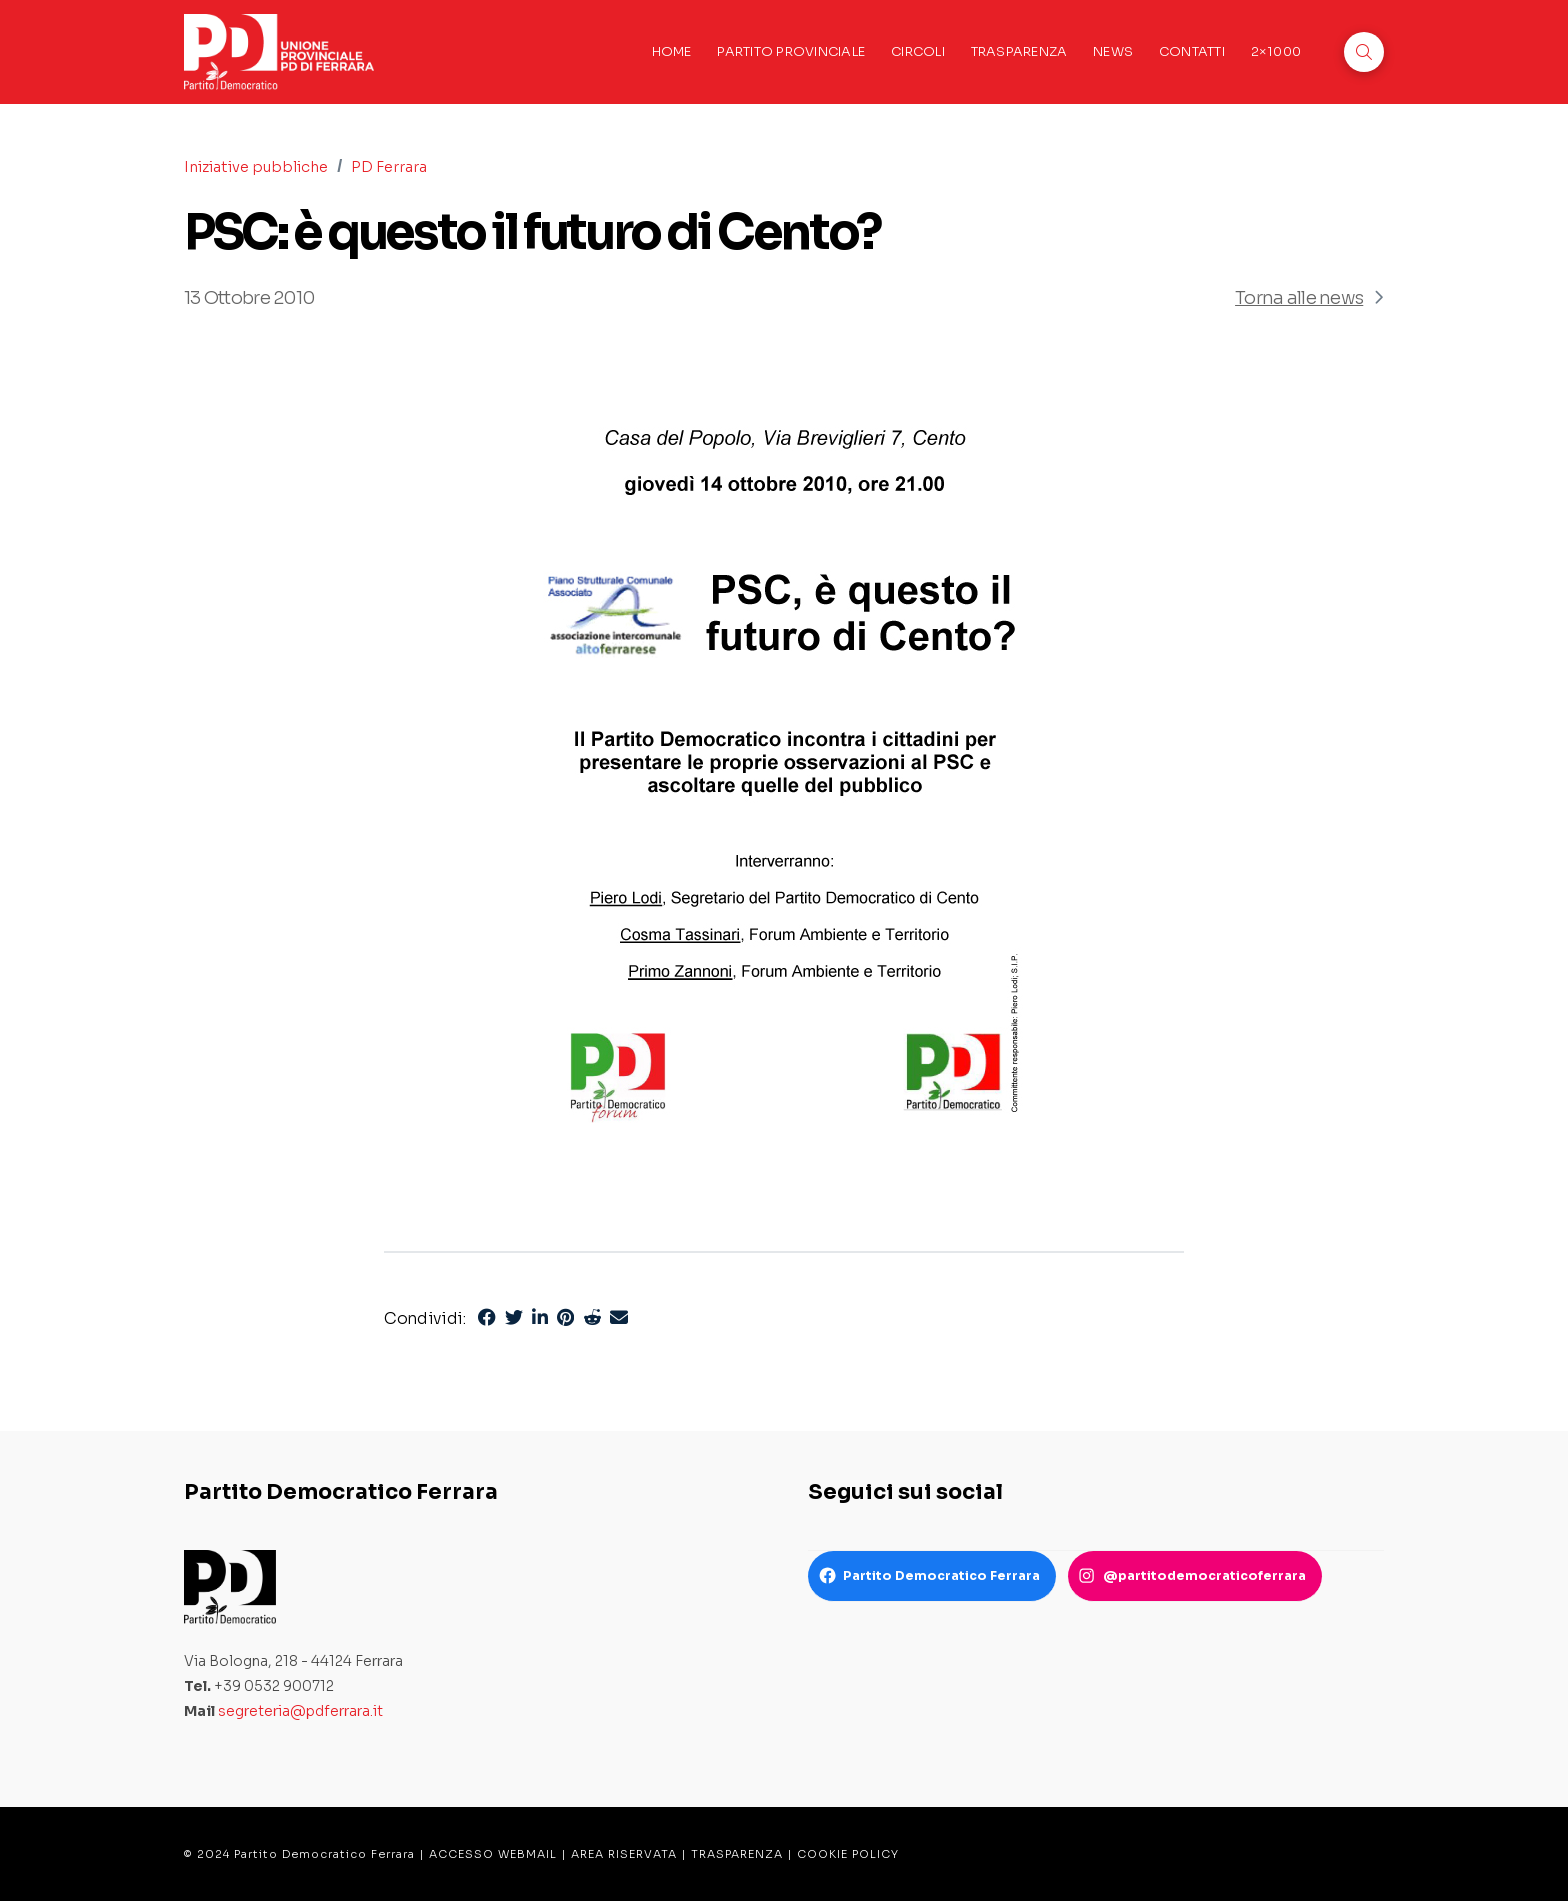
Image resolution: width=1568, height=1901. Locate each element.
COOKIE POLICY (848, 1854)
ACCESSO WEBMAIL (493, 1854)
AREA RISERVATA (624, 1854)
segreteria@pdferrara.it (300, 1711)
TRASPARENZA (737, 1854)
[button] (1364, 52)
